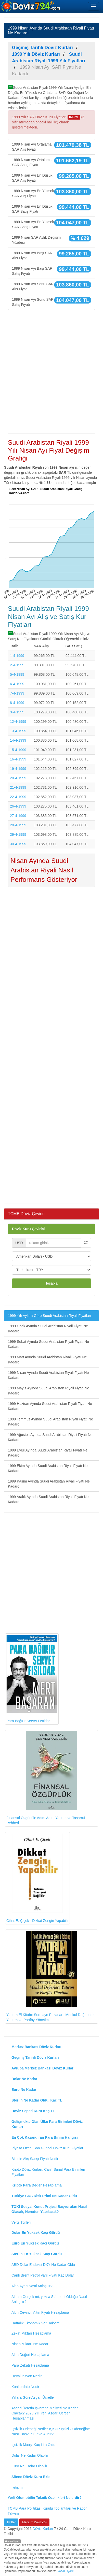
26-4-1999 (18, 806)
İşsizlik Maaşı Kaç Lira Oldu (33, 2445)
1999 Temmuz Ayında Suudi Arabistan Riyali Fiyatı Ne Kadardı (50, 1421)
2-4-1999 (17, 665)
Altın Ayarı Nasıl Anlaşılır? (32, 2286)
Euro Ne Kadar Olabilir (29, 2466)
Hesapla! (51, 1283)
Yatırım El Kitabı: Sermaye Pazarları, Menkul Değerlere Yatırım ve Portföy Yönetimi (50, 1976)
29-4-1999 (18, 834)
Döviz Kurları (43, 2529)
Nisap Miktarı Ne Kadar (29, 2344)
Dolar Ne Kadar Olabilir (29, 2455)
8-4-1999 (17, 703)
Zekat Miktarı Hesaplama (31, 2333)
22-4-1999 (18, 797)
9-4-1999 (17, 712)
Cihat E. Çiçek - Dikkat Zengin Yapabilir (37, 1878)
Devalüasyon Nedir (26, 2376)
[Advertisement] (51, 376)
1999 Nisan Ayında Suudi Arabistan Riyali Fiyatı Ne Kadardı (48, 1375)
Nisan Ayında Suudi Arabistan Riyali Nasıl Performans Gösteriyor (43, 870)
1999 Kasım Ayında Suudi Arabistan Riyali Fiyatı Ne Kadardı (49, 1483)
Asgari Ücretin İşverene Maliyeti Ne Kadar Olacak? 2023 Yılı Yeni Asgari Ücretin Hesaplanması (44, 2413)
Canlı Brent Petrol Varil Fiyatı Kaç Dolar (42, 2275)
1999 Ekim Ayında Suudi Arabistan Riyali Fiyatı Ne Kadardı (48, 1468)
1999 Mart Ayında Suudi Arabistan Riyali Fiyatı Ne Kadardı (47, 1359)
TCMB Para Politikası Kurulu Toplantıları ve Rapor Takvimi (47, 2510)
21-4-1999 (18, 787)
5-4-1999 (17, 674)
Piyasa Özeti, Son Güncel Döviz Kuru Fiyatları (47, 2148)
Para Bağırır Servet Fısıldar (31, 1679)
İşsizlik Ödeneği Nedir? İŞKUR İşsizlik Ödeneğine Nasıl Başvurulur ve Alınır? (50, 2431)
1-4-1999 (17, 656)
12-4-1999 (18, 721)
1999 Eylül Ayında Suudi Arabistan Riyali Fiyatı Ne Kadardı (47, 1452)
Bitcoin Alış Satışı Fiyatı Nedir (34, 2159)
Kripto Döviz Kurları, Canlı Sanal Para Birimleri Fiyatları (48, 2172)
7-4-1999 (17, 693)
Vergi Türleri (21, 2222)
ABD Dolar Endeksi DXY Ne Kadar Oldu (43, 2265)
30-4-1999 (18, 844)
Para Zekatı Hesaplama (30, 2365)
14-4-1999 (18, 740)
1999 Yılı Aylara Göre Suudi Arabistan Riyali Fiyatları (49, 1316)
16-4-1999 (18, 759)
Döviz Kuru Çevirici (28, 1229)
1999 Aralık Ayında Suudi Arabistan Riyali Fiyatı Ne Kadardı (48, 1499)
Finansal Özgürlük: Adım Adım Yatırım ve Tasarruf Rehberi (45, 1778)
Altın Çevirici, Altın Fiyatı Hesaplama (40, 2312)
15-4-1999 (18, 750)
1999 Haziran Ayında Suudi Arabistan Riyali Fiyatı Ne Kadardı (50, 1406)
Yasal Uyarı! (65, 2571)
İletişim (17, 2487)
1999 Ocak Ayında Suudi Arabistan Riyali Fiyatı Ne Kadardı (48, 1328)
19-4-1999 (18, 769)
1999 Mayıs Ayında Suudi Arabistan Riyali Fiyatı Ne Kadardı (48, 1390)
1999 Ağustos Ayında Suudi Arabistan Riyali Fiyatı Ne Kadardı (50, 1437)
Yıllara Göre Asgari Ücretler (33, 2397)
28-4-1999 (18, 825)
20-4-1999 (18, 778)
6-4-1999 (17, 684)
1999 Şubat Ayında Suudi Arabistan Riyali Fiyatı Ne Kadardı (48, 1344)
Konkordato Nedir (25, 2387)
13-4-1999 (18, 731)
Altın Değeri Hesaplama (30, 2355)
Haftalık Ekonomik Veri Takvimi (35, 2323)
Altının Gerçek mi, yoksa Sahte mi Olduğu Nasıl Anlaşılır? (49, 2299)
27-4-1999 (18, 816)
